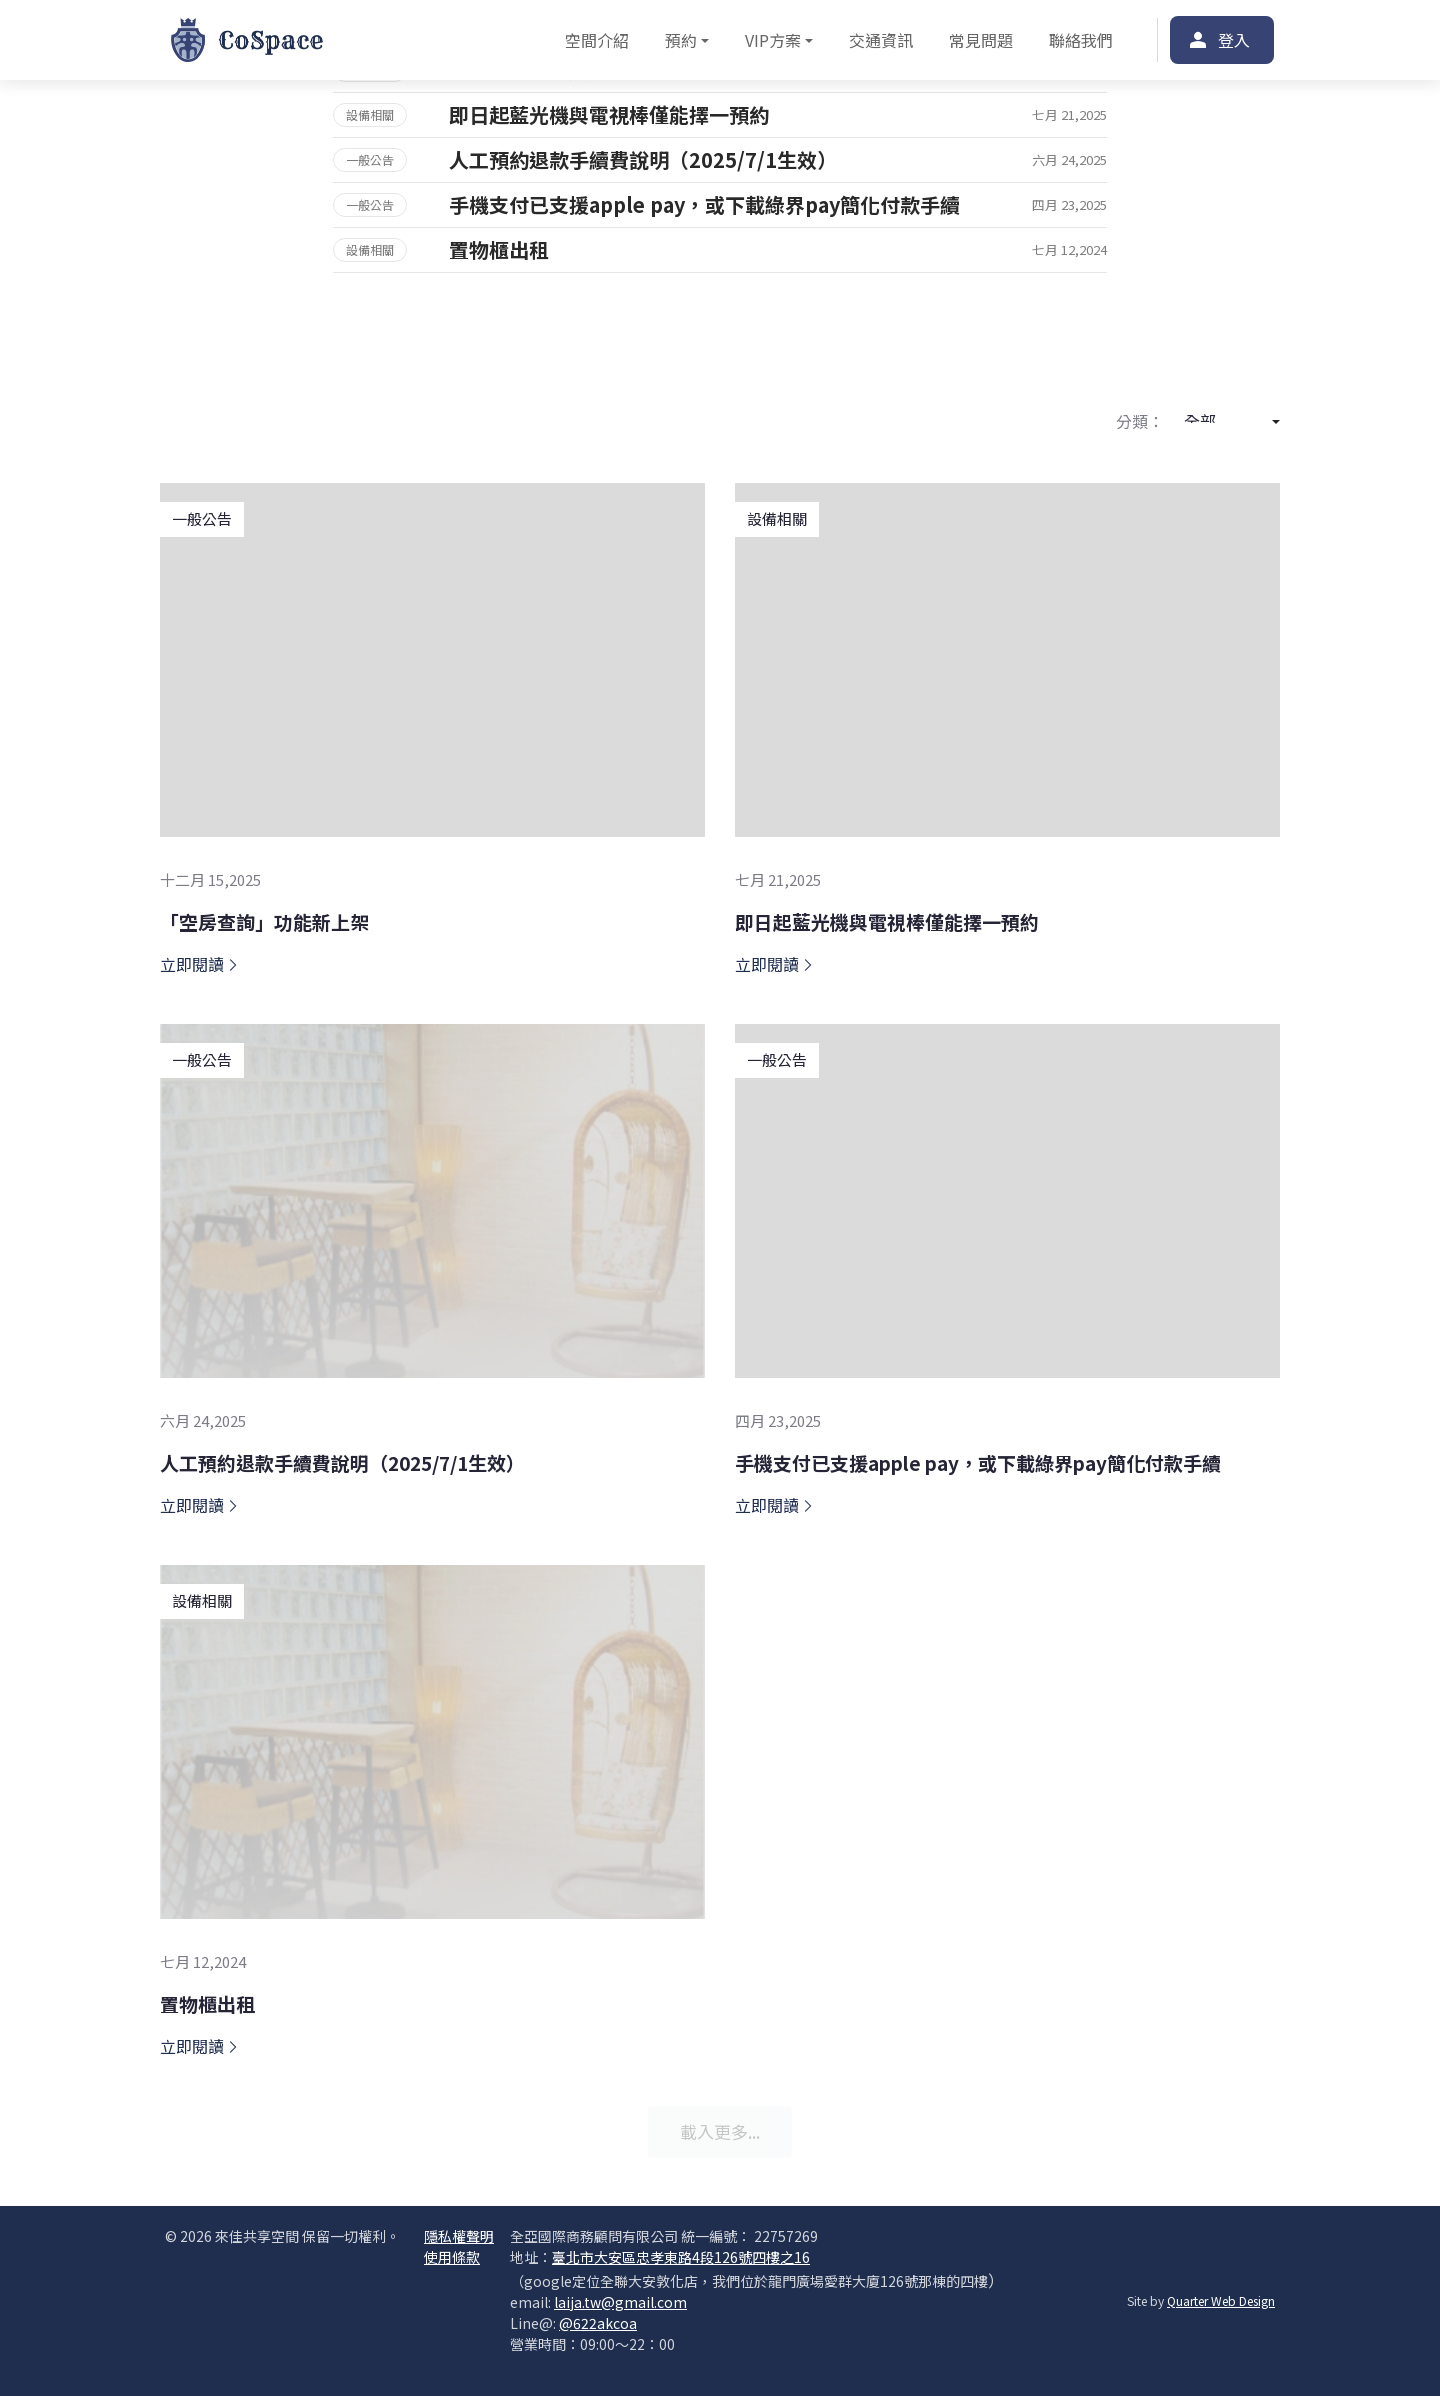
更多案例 (720, 311)
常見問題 (981, 40)
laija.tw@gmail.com (620, 2302)
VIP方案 (773, 40)
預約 (681, 40)
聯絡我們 (1081, 40)
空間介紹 (597, 40)
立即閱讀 (200, 964)
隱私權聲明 (459, 2236)
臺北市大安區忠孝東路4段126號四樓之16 (681, 2257)
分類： (1140, 421)
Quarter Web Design (1221, 2300)
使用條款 (452, 2257)
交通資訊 (881, 40)
